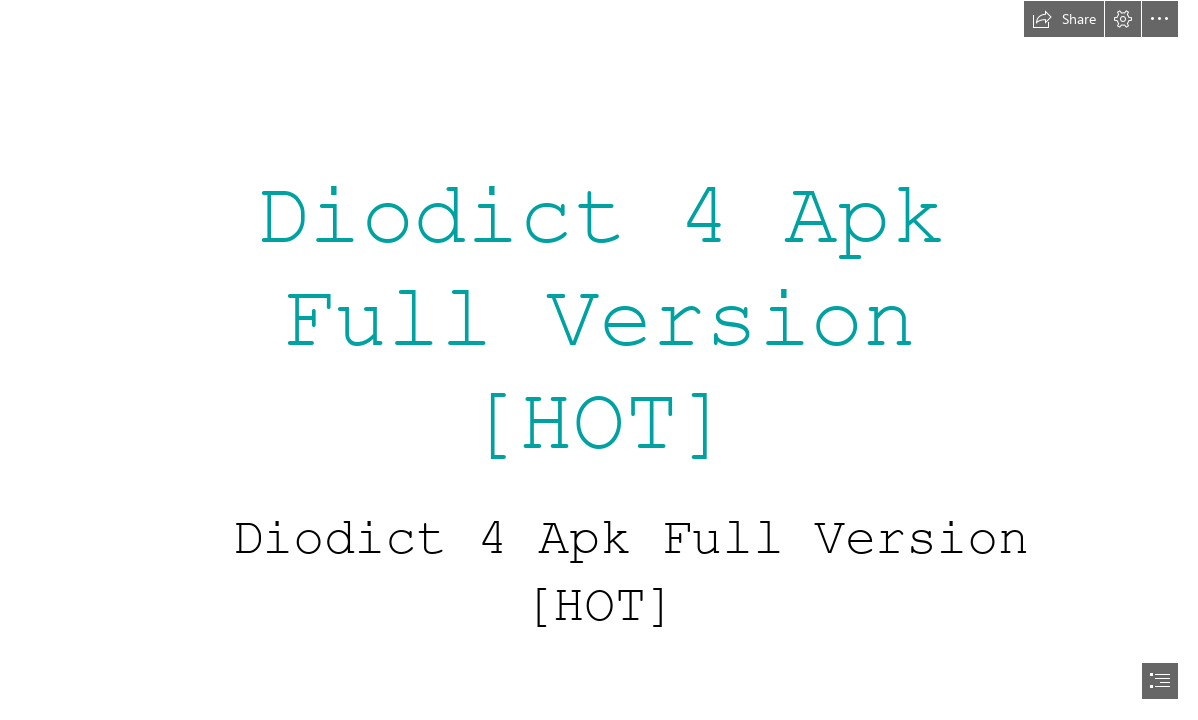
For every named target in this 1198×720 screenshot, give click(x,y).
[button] (1064, 19)
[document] (599, 360)
